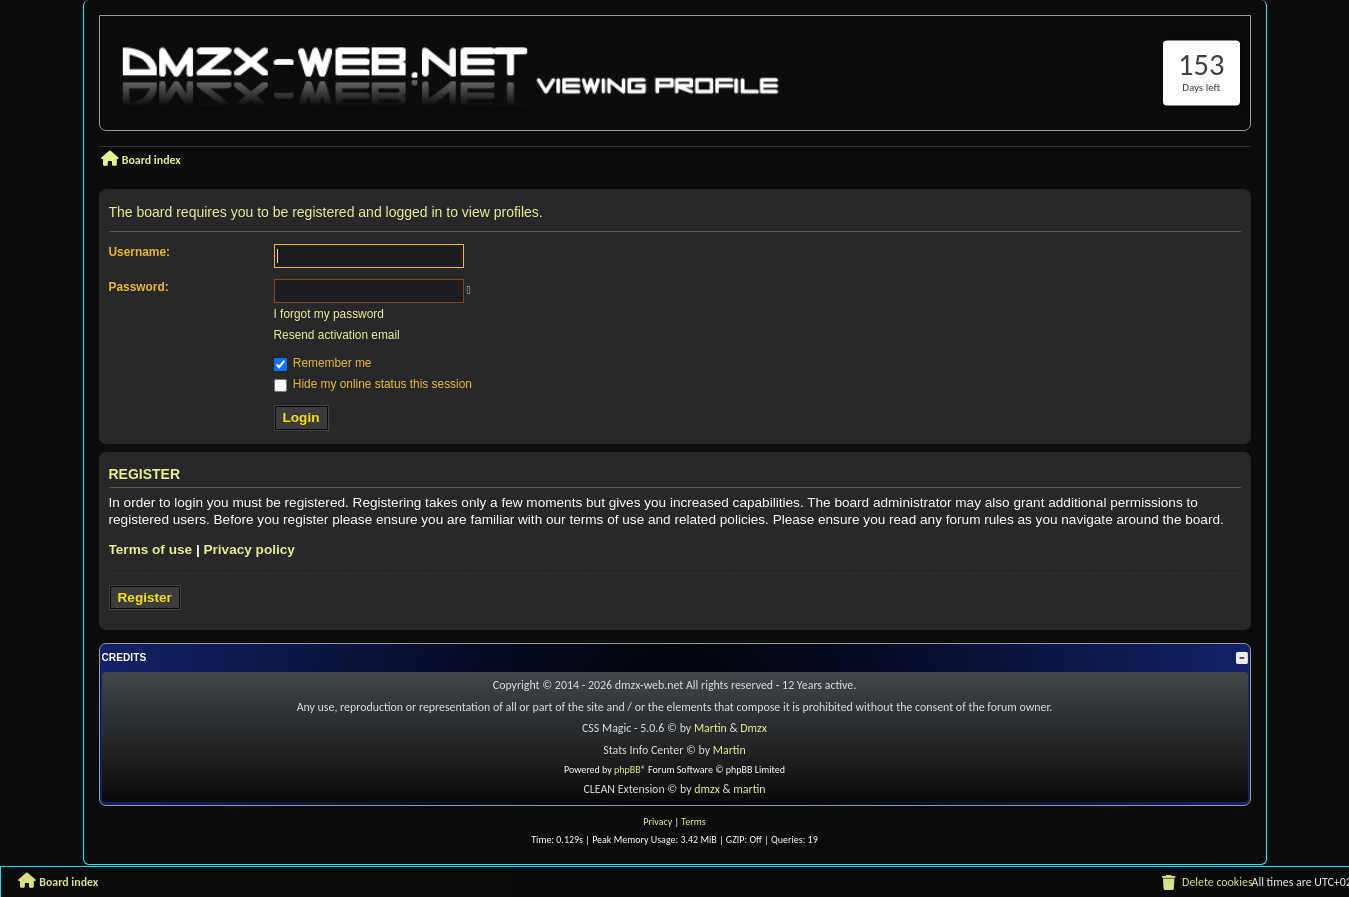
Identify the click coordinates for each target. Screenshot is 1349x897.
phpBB (627, 769)
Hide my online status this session (373, 384)
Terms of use (151, 549)
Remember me (323, 363)
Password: (139, 287)
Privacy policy (248, 549)
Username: (139, 252)
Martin (710, 728)
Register (145, 597)
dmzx (707, 789)
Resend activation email (337, 335)
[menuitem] (1206, 883)
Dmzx (753, 728)
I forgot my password (329, 314)
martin (749, 789)
